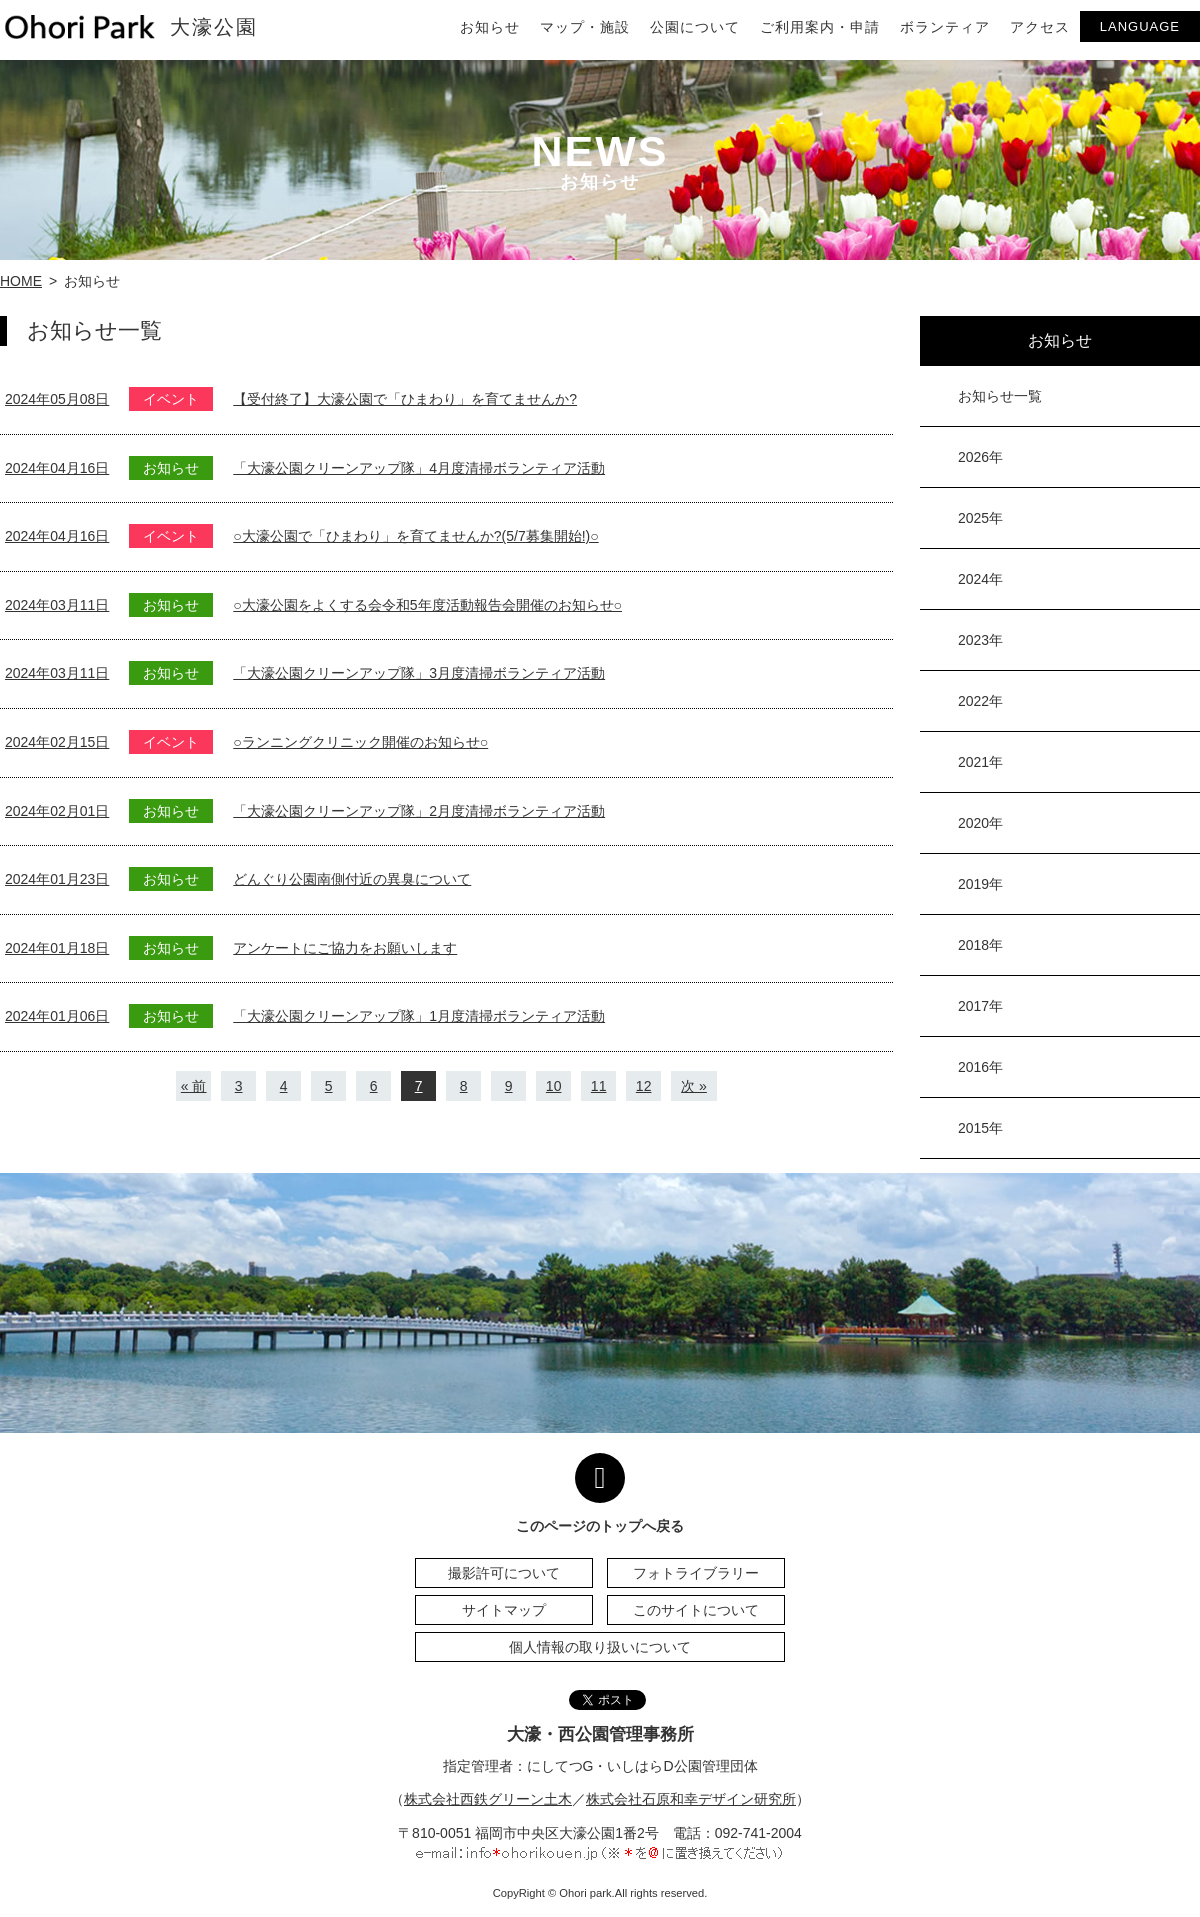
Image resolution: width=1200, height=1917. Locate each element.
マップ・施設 (585, 27)
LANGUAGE (1140, 26)
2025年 (980, 518)
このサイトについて (696, 1610)
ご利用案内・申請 (820, 27)
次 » (694, 1086)
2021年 (980, 762)
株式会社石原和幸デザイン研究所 (691, 1799)
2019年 (980, 884)
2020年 (980, 823)
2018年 (980, 945)
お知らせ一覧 (1000, 396)
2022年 (980, 701)
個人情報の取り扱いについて (600, 1647)
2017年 (980, 1006)
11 (599, 1086)
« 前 (194, 1086)
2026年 (980, 457)
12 (644, 1086)
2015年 (980, 1128)
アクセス (1040, 27)
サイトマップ (504, 1610)
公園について (695, 27)
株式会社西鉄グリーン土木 (488, 1799)
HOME (21, 281)
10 (554, 1086)
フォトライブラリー (696, 1573)
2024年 (980, 579)
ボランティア (945, 27)
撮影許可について (504, 1573)
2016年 (980, 1067)
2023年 (980, 640)
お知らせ (490, 27)
